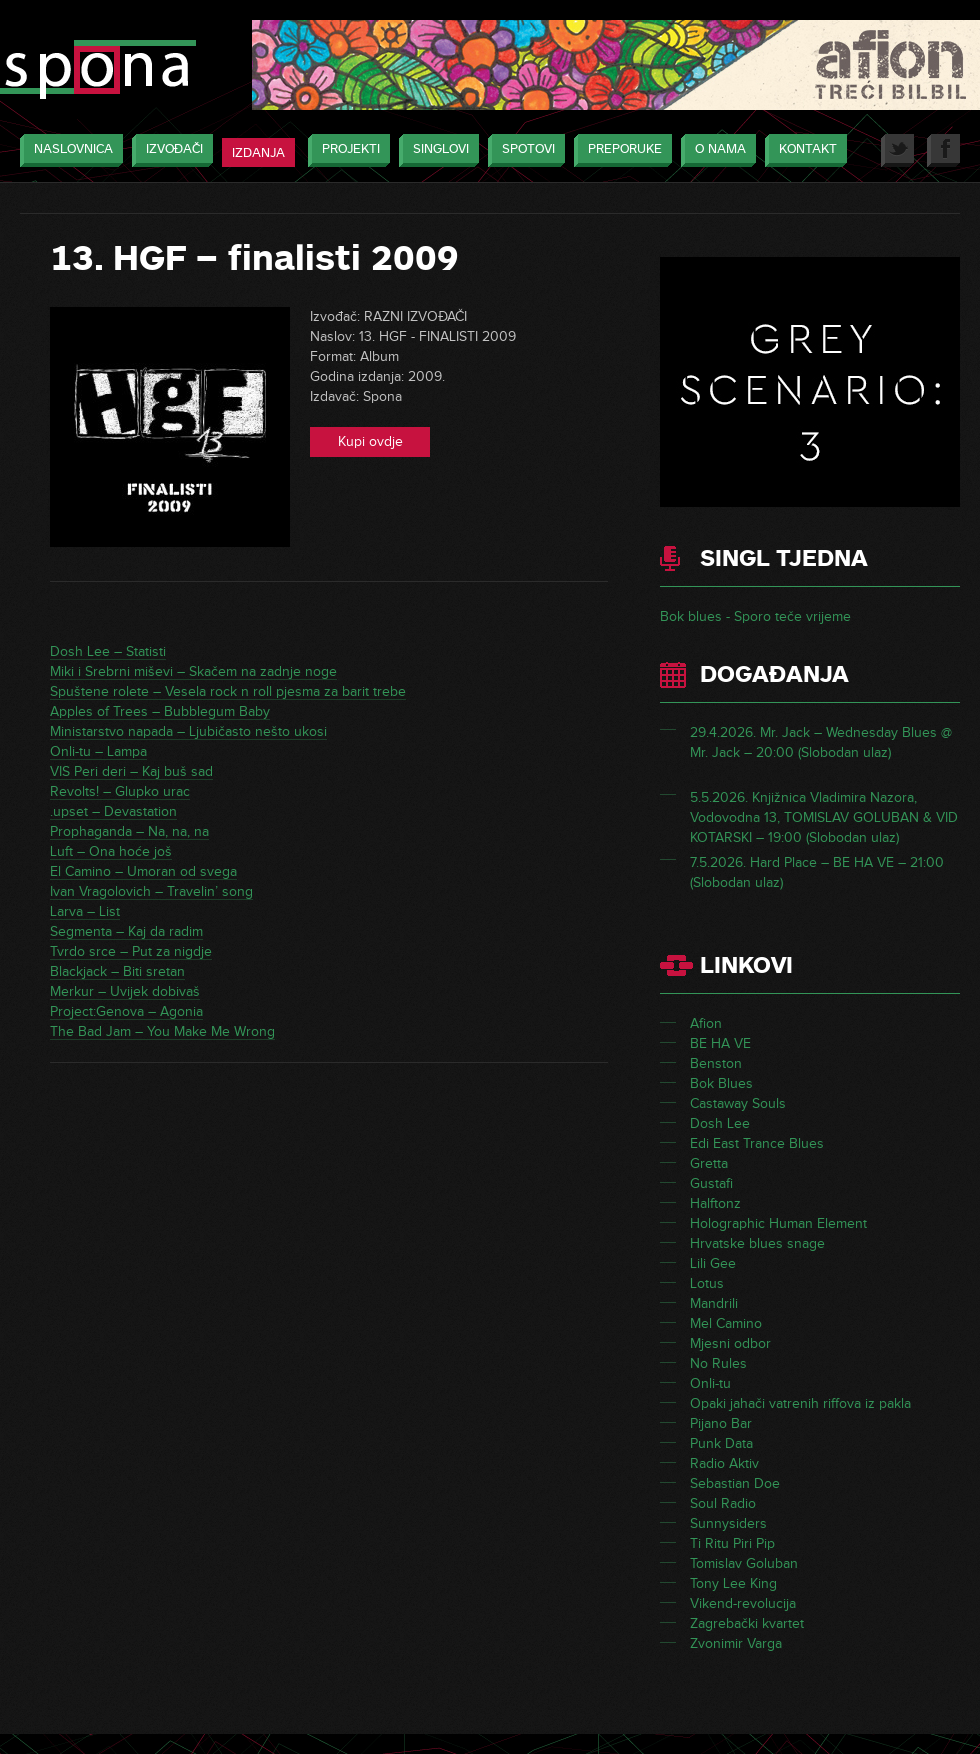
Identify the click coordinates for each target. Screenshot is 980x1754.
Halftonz (715, 1203)
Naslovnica (68, 150)
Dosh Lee (720, 1123)
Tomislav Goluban (744, 1563)
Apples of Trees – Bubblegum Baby (160, 711)
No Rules (718, 1363)
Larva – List (85, 911)
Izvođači (169, 150)
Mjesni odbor (730, 1343)
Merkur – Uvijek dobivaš (125, 991)
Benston (716, 1063)
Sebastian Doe (735, 1483)
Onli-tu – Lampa (98, 751)
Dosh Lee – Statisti (108, 651)
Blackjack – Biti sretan (117, 971)
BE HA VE (720, 1043)
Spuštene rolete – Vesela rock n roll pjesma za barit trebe (228, 691)
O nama (715, 150)
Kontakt (803, 150)
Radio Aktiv (724, 1463)
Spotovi (523, 150)
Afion (706, 1023)
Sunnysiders (728, 1523)
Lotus (707, 1283)
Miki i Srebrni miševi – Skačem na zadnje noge (193, 671)
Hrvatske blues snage (757, 1243)
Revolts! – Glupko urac (120, 791)
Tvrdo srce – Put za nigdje (131, 951)
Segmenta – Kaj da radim (126, 931)
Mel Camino (726, 1323)
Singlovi (436, 150)
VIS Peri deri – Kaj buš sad (131, 771)
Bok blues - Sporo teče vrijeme (755, 616)
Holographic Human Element (778, 1223)
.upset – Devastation (113, 811)
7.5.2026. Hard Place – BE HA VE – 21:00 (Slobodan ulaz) (817, 872)
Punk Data (721, 1443)
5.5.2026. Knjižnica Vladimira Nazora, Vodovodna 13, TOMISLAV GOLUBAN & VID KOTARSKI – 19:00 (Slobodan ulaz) (824, 817)
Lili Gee (713, 1263)
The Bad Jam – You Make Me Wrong (162, 1031)
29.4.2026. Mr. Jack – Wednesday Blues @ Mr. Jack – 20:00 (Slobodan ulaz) (821, 742)
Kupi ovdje (370, 441)
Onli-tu (710, 1383)
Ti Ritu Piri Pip (732, 1543)
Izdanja (258, 153)
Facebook (943, 150)
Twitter (897, 150)
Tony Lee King (733, 1583)
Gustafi (711, 1183)
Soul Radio (723, 1503)
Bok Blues (721, 1083)
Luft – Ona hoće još (111, 851)
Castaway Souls (738, 1103)
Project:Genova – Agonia (126, 1011)
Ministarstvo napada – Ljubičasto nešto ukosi (188, 731)
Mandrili (714, 1303)
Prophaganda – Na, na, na (129, 831)
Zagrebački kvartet (747, 1623)
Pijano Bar (721, 1423)
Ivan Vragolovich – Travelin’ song (151, 891)
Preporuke (620, 150)
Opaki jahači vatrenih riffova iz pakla (800, 1403)
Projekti (346, 150)
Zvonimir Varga (736, 1643)
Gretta (709, 1163)
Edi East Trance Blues (757, 1143)
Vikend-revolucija (743, 1603)
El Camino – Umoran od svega (143, 871)
